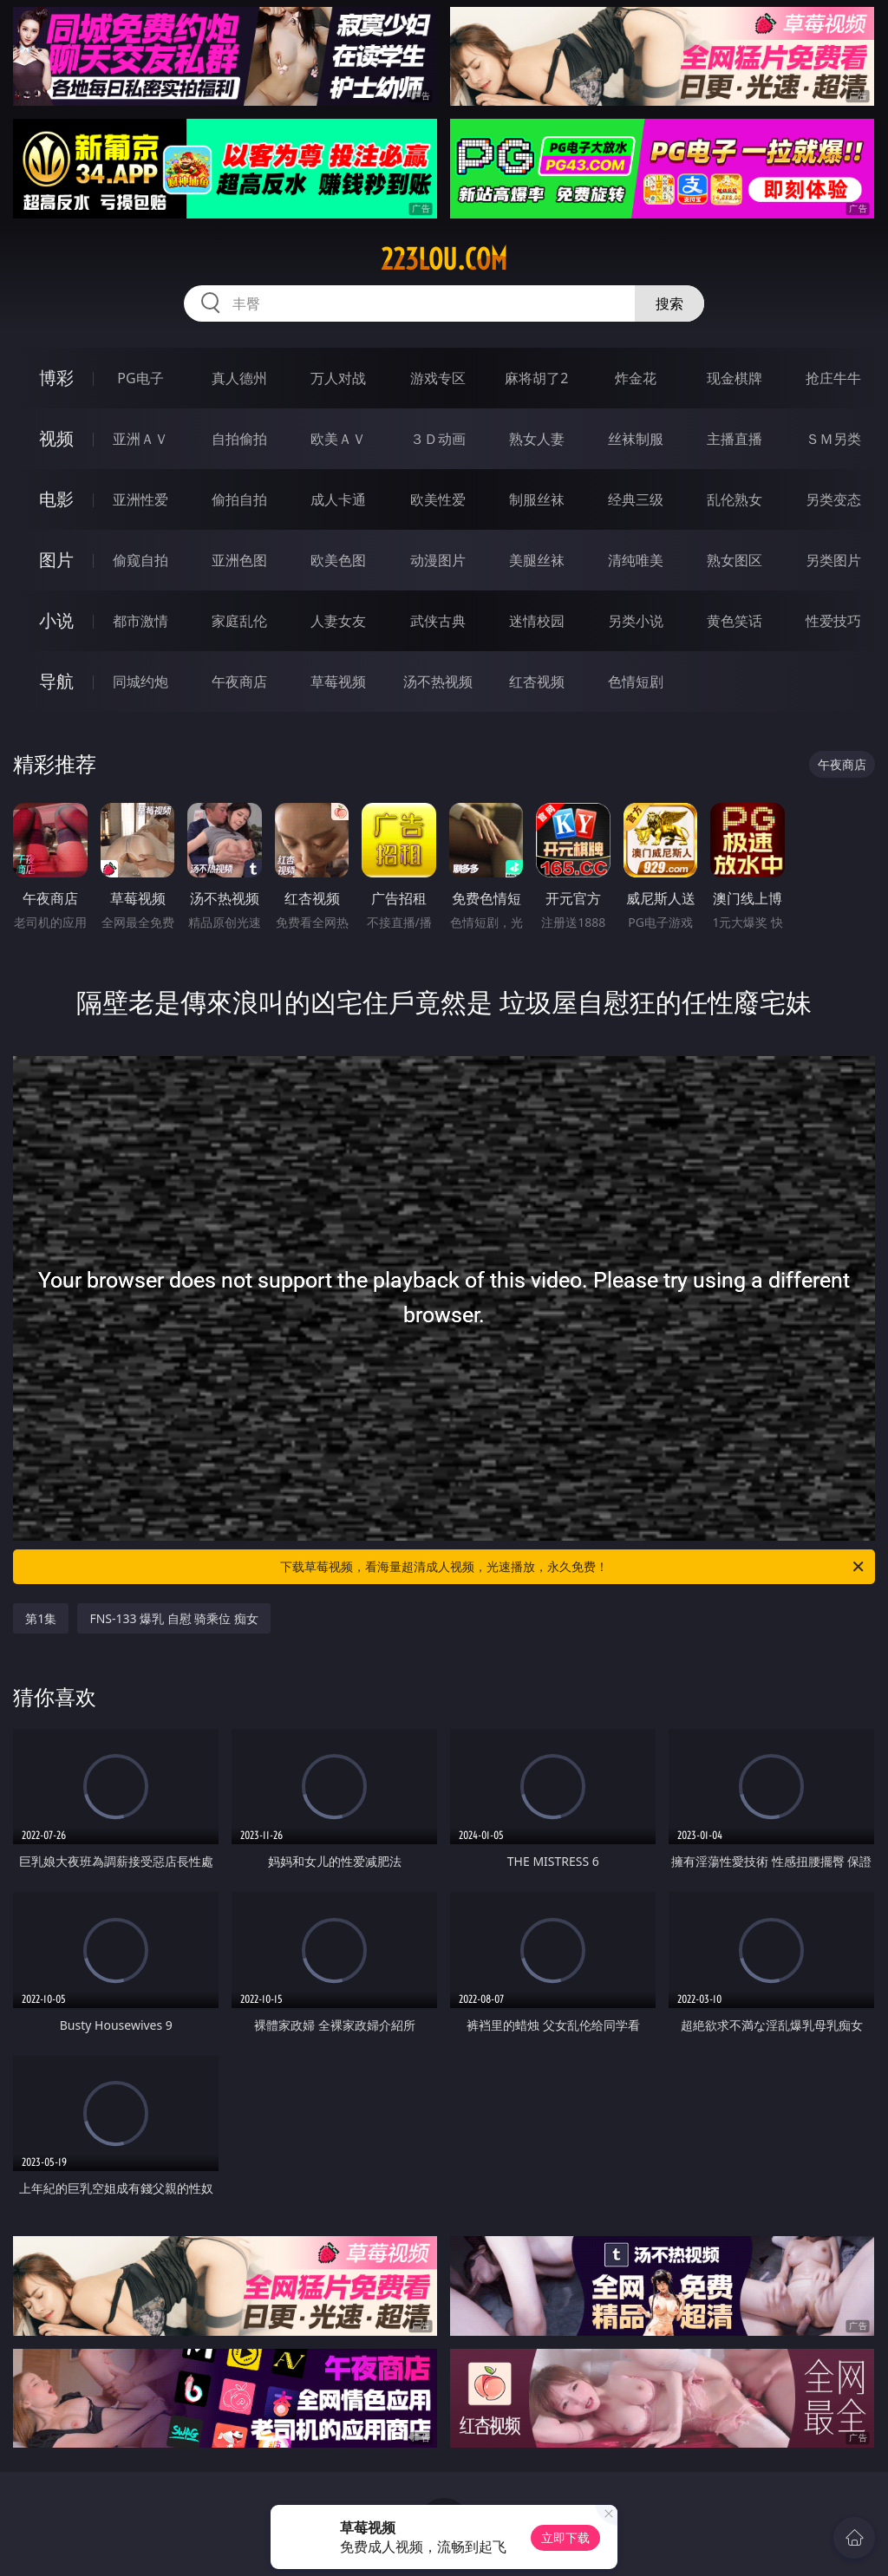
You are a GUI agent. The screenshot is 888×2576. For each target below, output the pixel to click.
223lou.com (444, 259)
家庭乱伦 (239, 620)
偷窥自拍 (140, 560)
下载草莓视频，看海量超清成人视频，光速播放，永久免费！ (573, 1566)
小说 (56, 620)
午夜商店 (239, 681)
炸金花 (635, 378)
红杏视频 (537, 681)
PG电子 (140, 378)
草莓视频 (338, 681)
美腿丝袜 (537, 560)
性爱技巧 (833, 620)
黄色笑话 (734, 620)
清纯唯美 (635, 560)
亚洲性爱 (140, 499)
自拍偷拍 (239, 438)
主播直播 (734, 438)
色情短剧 (635, 681)
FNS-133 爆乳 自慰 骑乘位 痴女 (173, 1618)
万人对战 (338, 378)
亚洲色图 (239, 560)
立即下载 (565, 2537)
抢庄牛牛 (833, 378)
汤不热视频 (438, 681)
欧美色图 (338, 560)
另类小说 (635, 620)
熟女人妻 (537, 438)
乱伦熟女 (734, 499)
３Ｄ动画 (438, 438)
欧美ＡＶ (338, 438)
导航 (56, 681)
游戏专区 (438, 378)
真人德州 (239, 378)
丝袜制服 (635, 438)
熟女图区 (734, 560)
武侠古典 (438, 620)
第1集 (40, 1618)
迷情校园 (537, 620)
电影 (56, 499)
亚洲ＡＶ (140, 438)
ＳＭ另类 (833, 438)
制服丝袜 (537, 499)
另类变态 (833, 499)
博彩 (56, 377)
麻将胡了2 (536, 378)
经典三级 (635, 499)
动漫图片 (438, 560)
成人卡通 (338, 499)
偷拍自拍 (239, 499)
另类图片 (833, 560)
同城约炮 (140, 681)
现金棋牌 (734, 378)
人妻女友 (338, 620)
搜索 (669, 303)
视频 (56, 438)
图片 (56, 559)
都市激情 (140, 620)
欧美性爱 (438, 499)
